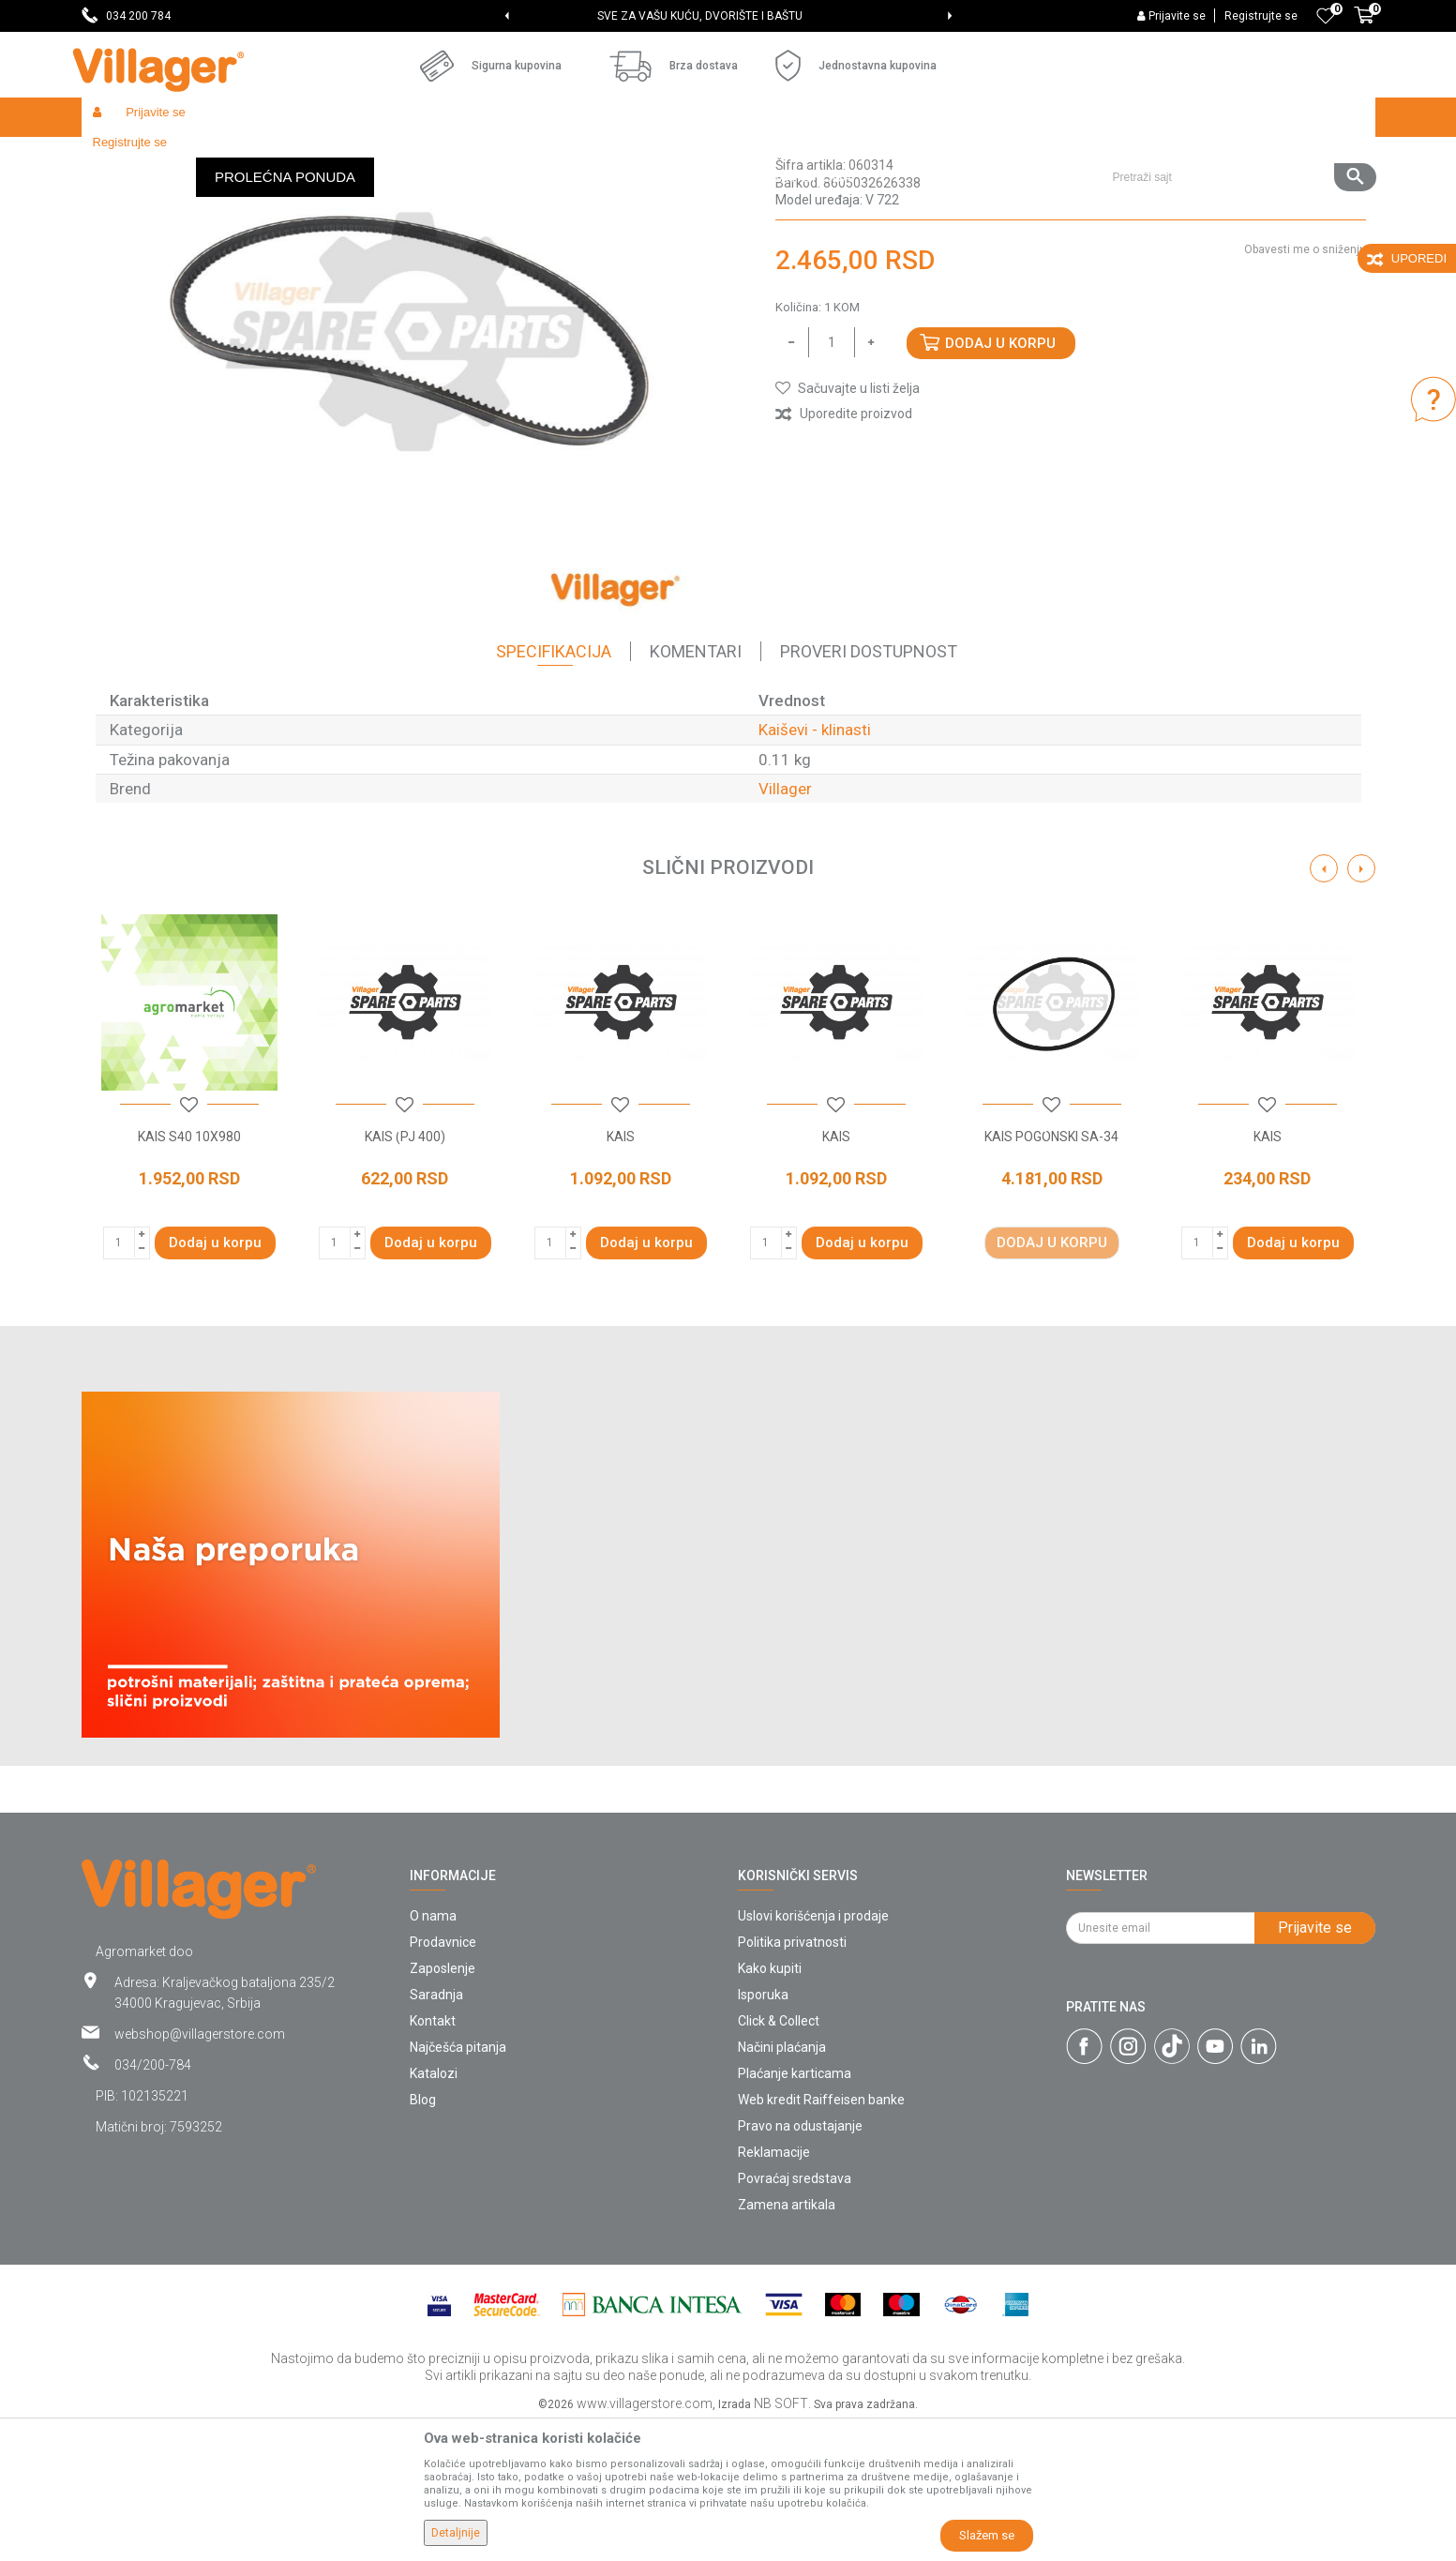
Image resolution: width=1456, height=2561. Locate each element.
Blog (423, 2236)
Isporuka (763, 2131)
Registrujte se (1261, 16)
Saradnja (436, 2131)
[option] (728, 16)
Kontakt (433, 2157)
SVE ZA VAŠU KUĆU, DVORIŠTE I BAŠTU (727, 16)
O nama (433, 2052)
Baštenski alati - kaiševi (441, 157)
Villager (785, 925)
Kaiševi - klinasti (561, 157)
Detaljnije (455, 2532)
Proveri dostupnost (868, 788)
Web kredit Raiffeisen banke (821, 2236)
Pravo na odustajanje (800, 2262)
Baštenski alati (325, 157)
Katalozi (434, 2210)
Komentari (696, 788)
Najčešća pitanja (458, 2184)
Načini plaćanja (782, 2184)
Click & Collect (778, 2157)
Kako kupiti (770, 2105)
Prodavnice (443, 2078)
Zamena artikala (786, 2341)
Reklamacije (774, 2289)
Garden (252, 157)
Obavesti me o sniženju (1305, 386)
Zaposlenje (442, 2105)
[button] (1237, 117)
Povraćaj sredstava (794, 2315)
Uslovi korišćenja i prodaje (813, 2052)
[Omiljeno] (1325, 16)
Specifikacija (553, 788)
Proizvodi (193, 157)
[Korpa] (1364, 25)
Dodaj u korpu (1000, 480)
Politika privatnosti (792, 2078)
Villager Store (118, 157)
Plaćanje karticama (794, 2210)
